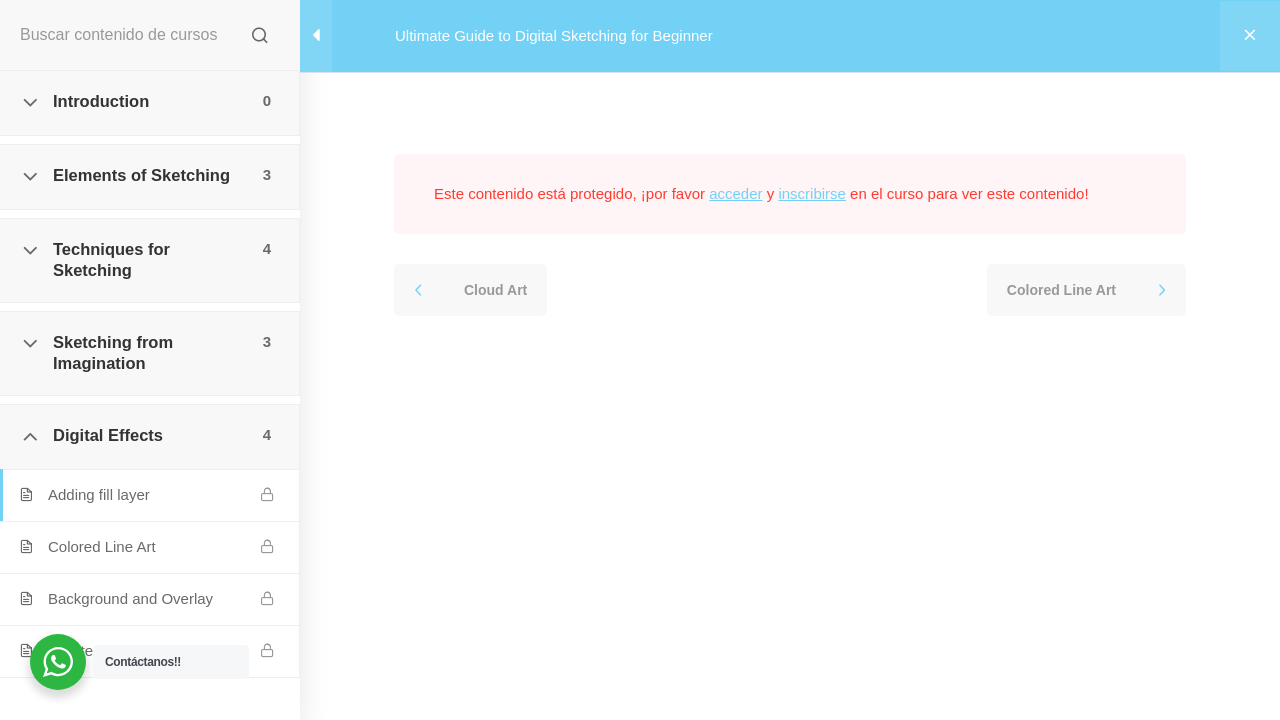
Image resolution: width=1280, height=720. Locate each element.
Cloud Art (495, 290)
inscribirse (812, 193)
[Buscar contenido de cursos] (260, 35)
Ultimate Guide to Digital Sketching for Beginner (554, 35)
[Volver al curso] (1250, 36)
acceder (735, 193)
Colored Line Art (1061, 290)
